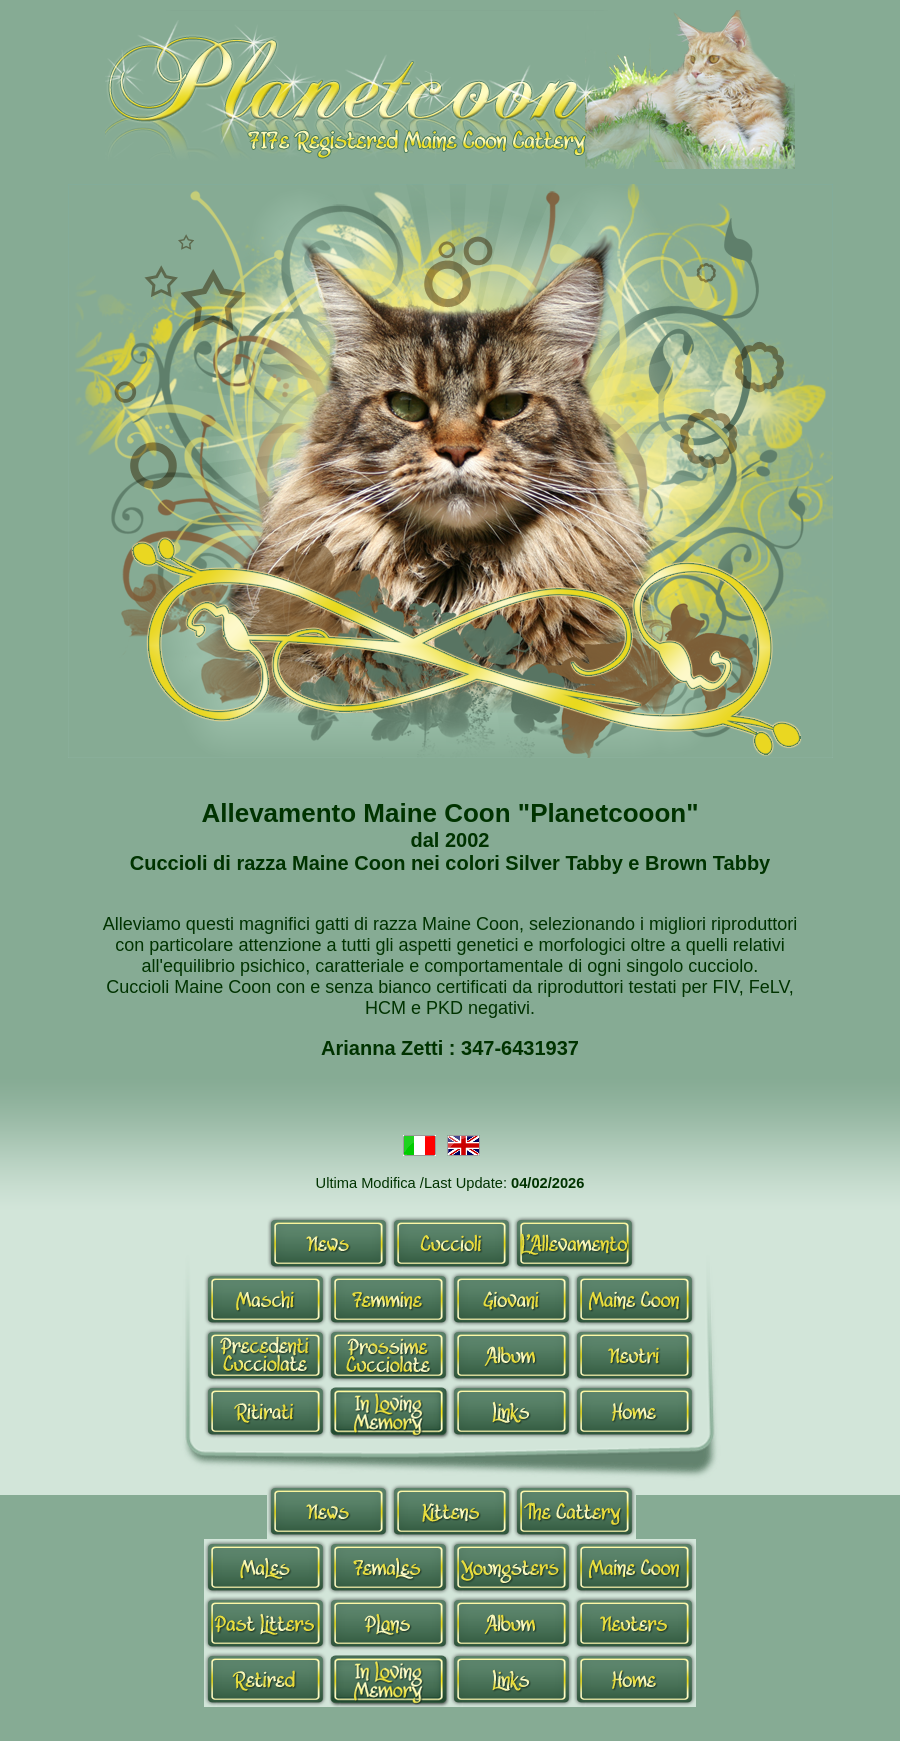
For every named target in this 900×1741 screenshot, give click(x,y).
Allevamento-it (574, 1243)
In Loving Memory (388, 1411)
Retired (265, 1679)
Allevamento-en (574, 1511)
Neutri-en (634, 1623)
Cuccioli (451, 1243)
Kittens (451, 1511)
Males (265, 1567)
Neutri (634, 1355)
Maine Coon (634, 1299)
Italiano (420, 1147)
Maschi (265, 1299)
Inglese (464, 1147)
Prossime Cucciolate (388, 1355)
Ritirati (265, 1411)
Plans (388, 1623)
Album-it (511, 1355)
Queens (388, 1567)
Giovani (511, 1299)
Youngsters (511, 1567)
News (328, 1243)
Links (511, 1411)
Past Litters (265, 1623)
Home (634, 1411)
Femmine (388, 1299)
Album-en (511, 1623)
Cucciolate (265, 1355)
